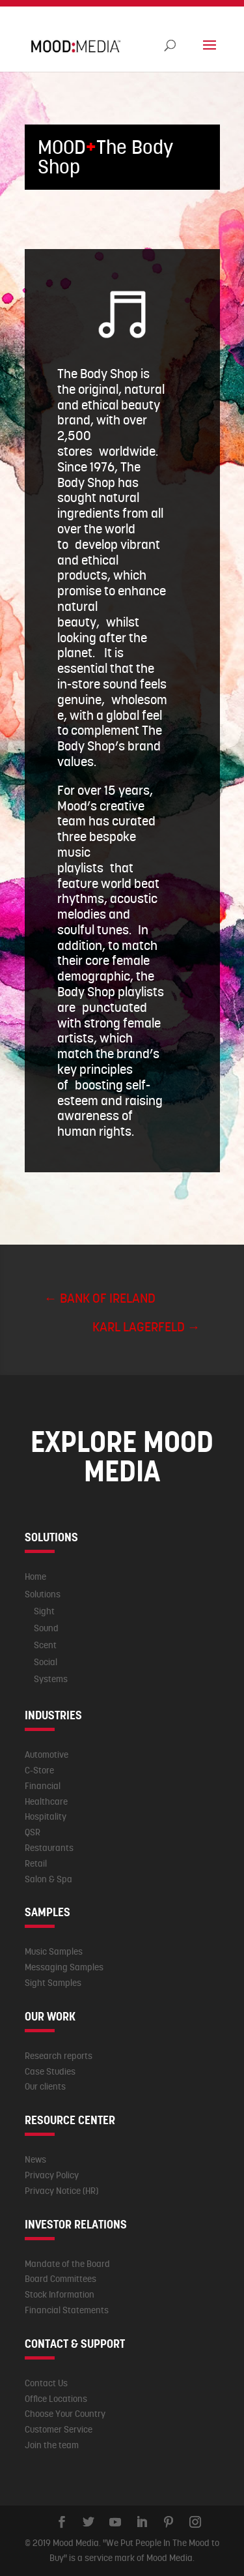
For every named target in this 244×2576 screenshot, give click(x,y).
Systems (51, 1679)
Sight (44, 1611)
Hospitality (45, 1816)
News (35, 2159)
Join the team (52, 2445)
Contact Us (46, 2383)
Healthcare (46, 1801)
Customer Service (58, 2429)
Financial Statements (67, 2310)
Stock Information (59, 2294)
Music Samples (54, 1951)
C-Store (39, 1770)
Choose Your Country (65, 2414)
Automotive (46, 1754)
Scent (45, 1645)
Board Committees (60, 2279)
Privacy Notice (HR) (61, 2191)
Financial (43, 1786)
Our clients (45, 2086)
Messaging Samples (64, 1967)
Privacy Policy (52, 2175)
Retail (36, 1863)
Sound (46, 1628)
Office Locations (56, 2399)
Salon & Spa (48, 1879)
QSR (32, 1832)
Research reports (58, 2056)
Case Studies (50, 2071)
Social (45, 1662)
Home (35, 1576)
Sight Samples (53, 1983)
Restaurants (49, 1848)
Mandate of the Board (67, 2264)
